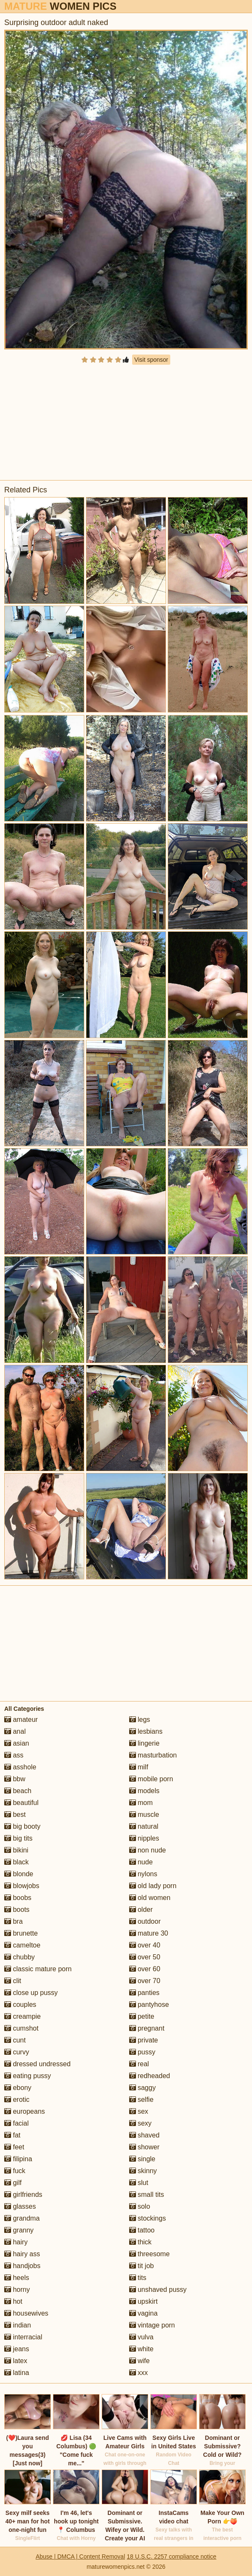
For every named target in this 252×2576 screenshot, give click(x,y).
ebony (17, 2087)
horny (17, 2289)
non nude (147, 1850)
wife (139, 2360)
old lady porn (153, 1885)
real (139, 2064)
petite (142, 2016)
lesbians (146, 1731)
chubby (19, 1957)
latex (15, 2360)
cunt (15, 2040)
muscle (144, 1814)
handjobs (22, 2265)
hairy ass (22, 2253)
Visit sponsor (151, 359)
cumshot (21, 2028)
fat (12, 2135)
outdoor (145, 1921)
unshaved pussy (158, 2289)
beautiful (21, 1802)
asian (16, 1743)
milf (138, 1767)
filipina (18, 2158)
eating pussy (27, 2075)
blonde (18, 1874)
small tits (146, 2194)
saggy (142, 2087)
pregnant (147, 2028)
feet (14, 2147)
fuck (14, 2170)
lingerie (144, 1743)
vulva (141, 2337)
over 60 (145, 1969)
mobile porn (151, 1779)
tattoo (142, 2230)
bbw (14, 1779)
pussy (142, 2052)
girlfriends (23, 2194)
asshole (20, 1767)
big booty (22, 1826)
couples (20, 2004)
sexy (140, 2123)
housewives (26, 2313)
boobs (17, 1897)
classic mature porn (38, 1969)
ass (13, 1755)
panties (144, 1992)
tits (138, 2277)
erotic (17, 2099)
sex (138, 2111)
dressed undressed (37, 2064)
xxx (138, 2372)
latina (16, 2372)
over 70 (145, 1980)
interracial (23, 2337)
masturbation (153, 1755)
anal (15, 1731)
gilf (13, 2182)
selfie (141, 2099)
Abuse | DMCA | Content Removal (80, 2556)
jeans (16, 2348)
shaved (144, 2135)
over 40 (145, 1945)
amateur (21, 1719)
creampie (22, 2016)
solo (139, 2206)
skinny (143, 2170)
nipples (144, 1838)
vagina (143, 2313)
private (143, 2040)
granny (18, 2230)
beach (17, 1790)
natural (143, 1826)
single (142, 2158)
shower (144, 2147)
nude (141, 1862)
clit (12, 1980)
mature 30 (148, 1933)
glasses (20, 2206)
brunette (21, 1933)
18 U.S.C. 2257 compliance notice (171, 2556)
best (15, 1814)
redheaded (149, 2075)
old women (150, 1897)
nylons (143, 1874)
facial (16, 2123)
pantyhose (149, 2004)
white (141, 2348)
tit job (141, 2265)
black (16, 1862)
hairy (16, 2242)
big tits (18, 1838)
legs (139, 1719)
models (144, 1790)
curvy (16, 2052)
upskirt (143, 2301)
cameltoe (22, 1945)
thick (140, 2242)
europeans (24, 2111)
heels (16, 2277)
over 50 (145, 1957)
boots (17, 1909)
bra (13, 1921)
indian (17, 2325)
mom (141, 1802)
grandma (22, 2218)
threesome (149, 2253)
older (141, 1909)
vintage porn (152, 2325)
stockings (147, 2218)
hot (13, 2301)
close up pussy (31, 1992)
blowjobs (21, 1885)
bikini (16, 1850)
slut (138, 2182)
